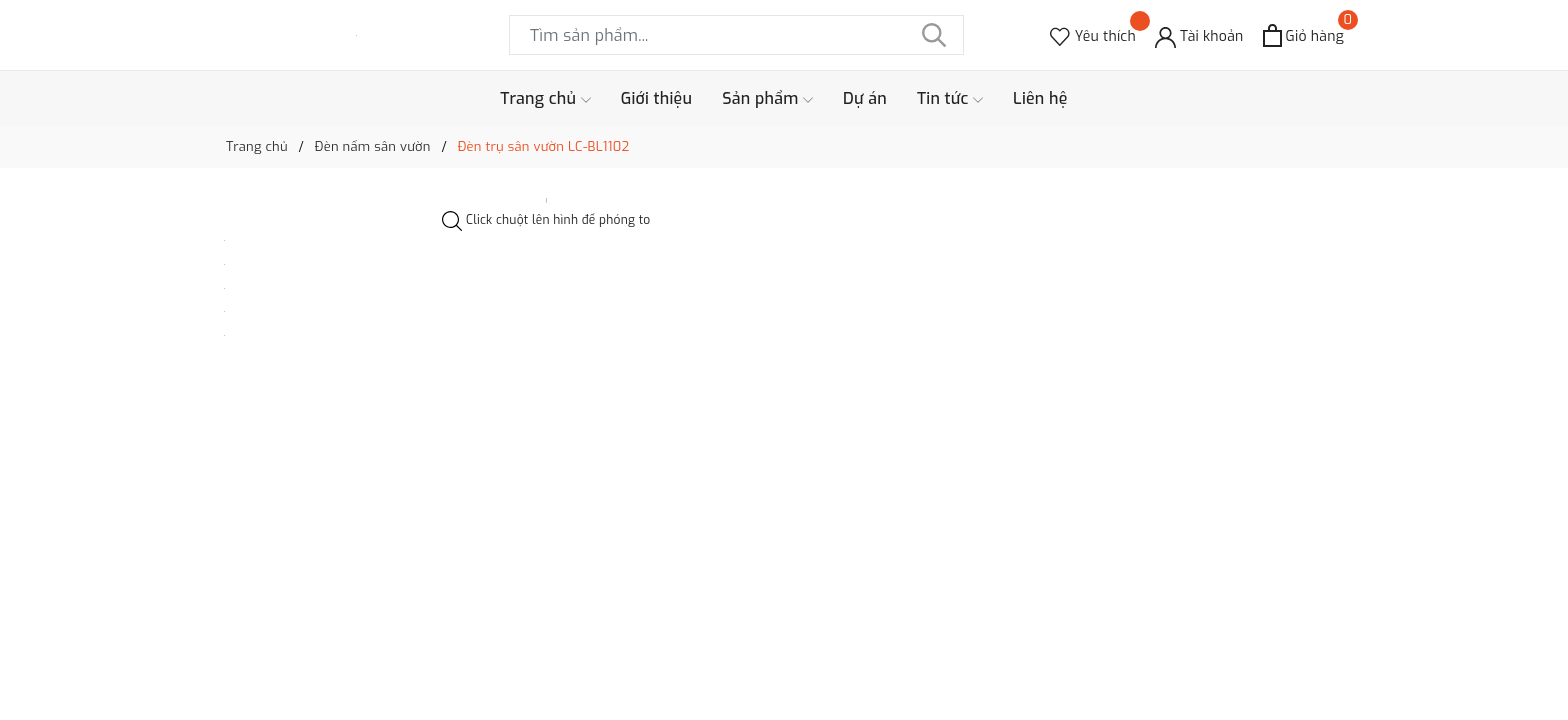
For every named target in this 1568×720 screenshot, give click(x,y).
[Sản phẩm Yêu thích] (1093, 35)
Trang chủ (545, 99)
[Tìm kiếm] (934, 35)
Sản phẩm (767, 99)
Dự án (865, 98)
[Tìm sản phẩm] (736, 35)
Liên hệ (1040, 98)
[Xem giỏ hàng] (1303, 35)
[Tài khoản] (1199, 35)
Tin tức (950, 99)
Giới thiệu (657, 98)
